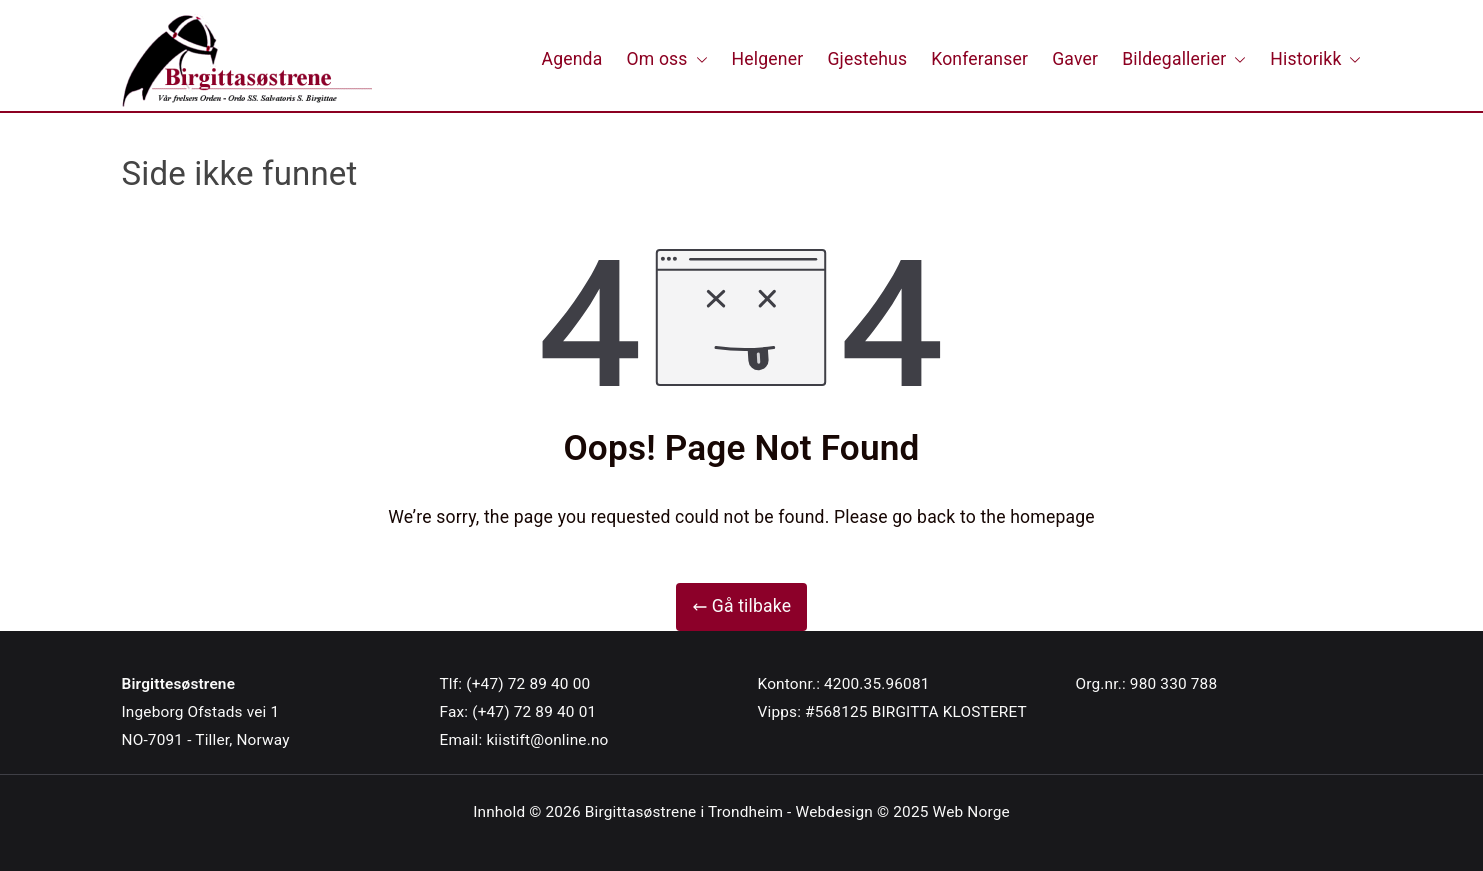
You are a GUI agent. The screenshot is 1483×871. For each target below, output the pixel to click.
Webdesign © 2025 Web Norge (903, 812)
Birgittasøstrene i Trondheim (684, 812)
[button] (698, 60)
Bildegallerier (1184, 60)
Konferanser (979, 59)
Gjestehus (867, 59)
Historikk (1315, 60)
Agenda (572, 59)
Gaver (1075, 59)
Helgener (768, 59)
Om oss (666, 60)
